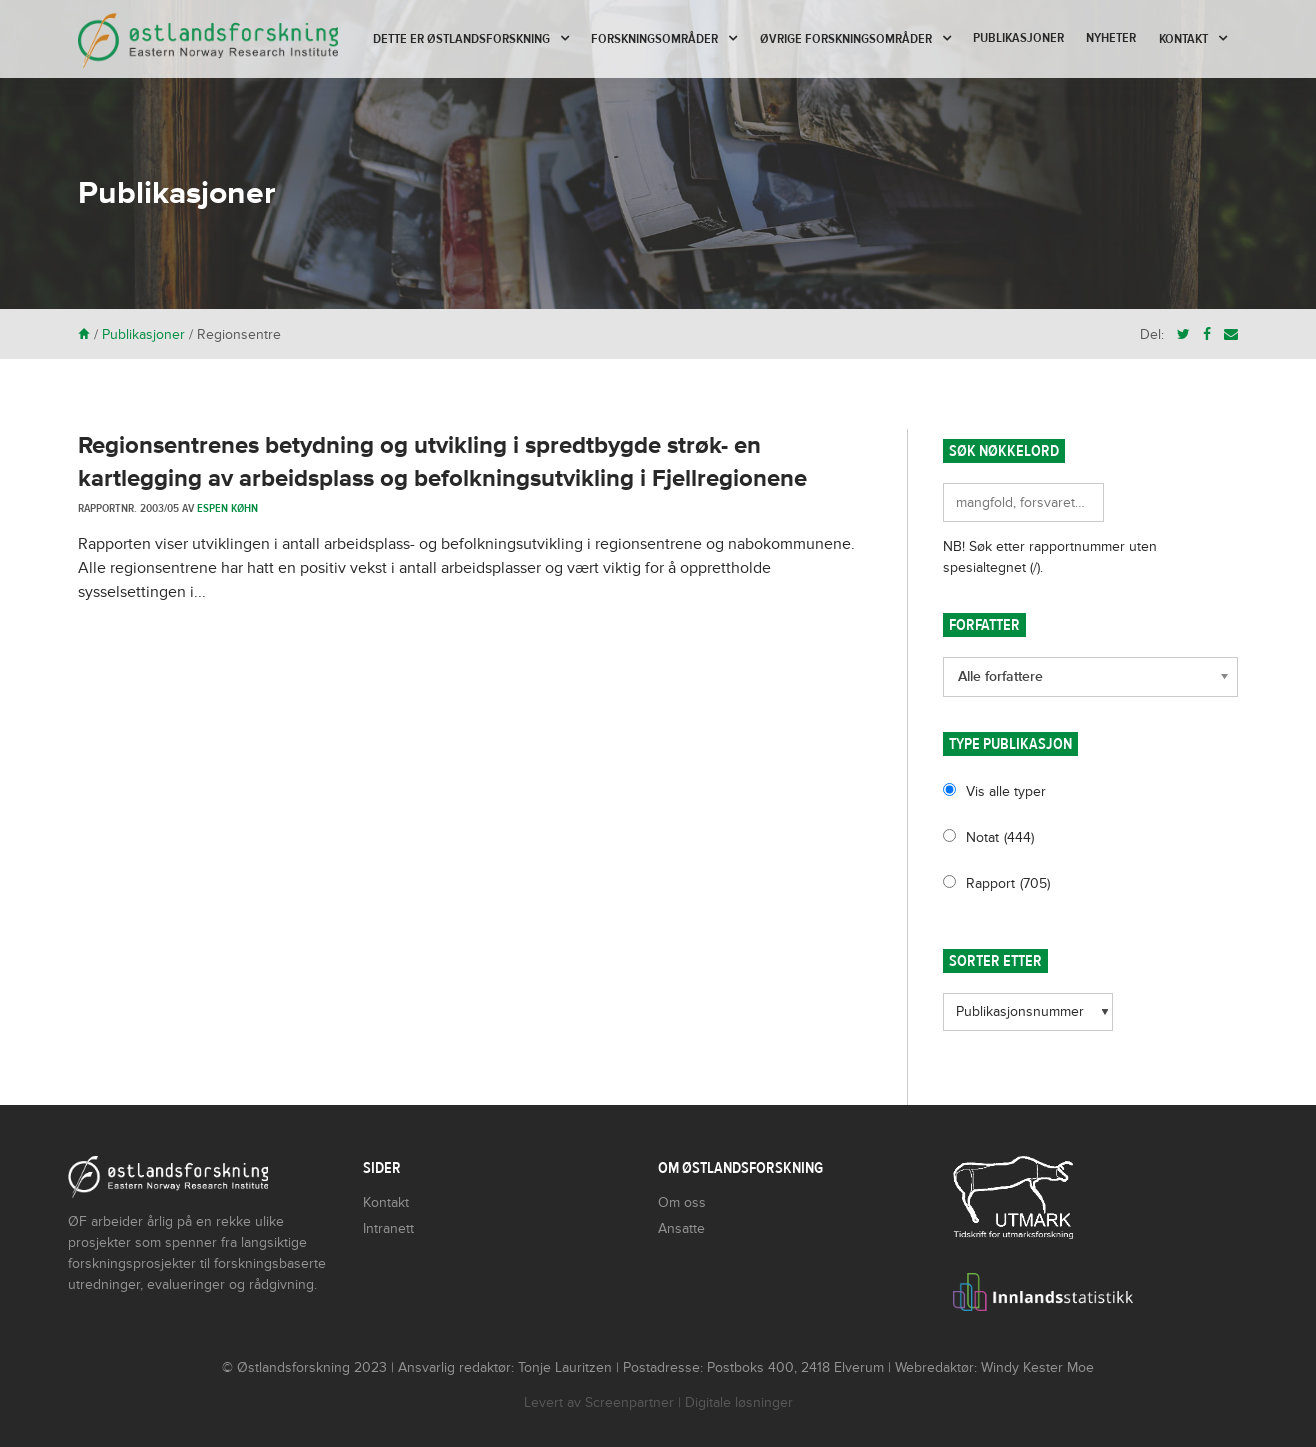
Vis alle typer (1006, 791)
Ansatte (681, 1228)
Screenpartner (629, 1402)
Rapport (1008, 883)
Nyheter (1111, 38)
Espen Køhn (227, 508)
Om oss (682, 1202)
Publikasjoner (1018, 38)
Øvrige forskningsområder (846, 39)
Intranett (388, 1228)
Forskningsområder (654, 39)
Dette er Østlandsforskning (461, 39)
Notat (1000, 837)
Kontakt (1183, 39)
